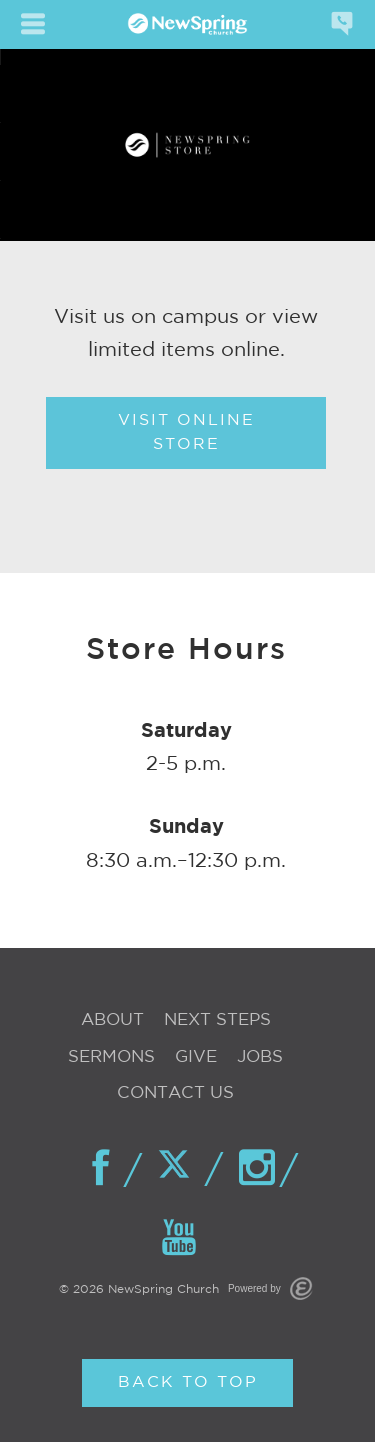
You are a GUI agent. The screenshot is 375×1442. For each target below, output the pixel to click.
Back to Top (188, 1382)
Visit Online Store (186, 432)
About (112, 1020)
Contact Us (175, 1093)
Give (196, 1057)
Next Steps (217, 1020)
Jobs (260, 1057)
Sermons (111, 1057)
